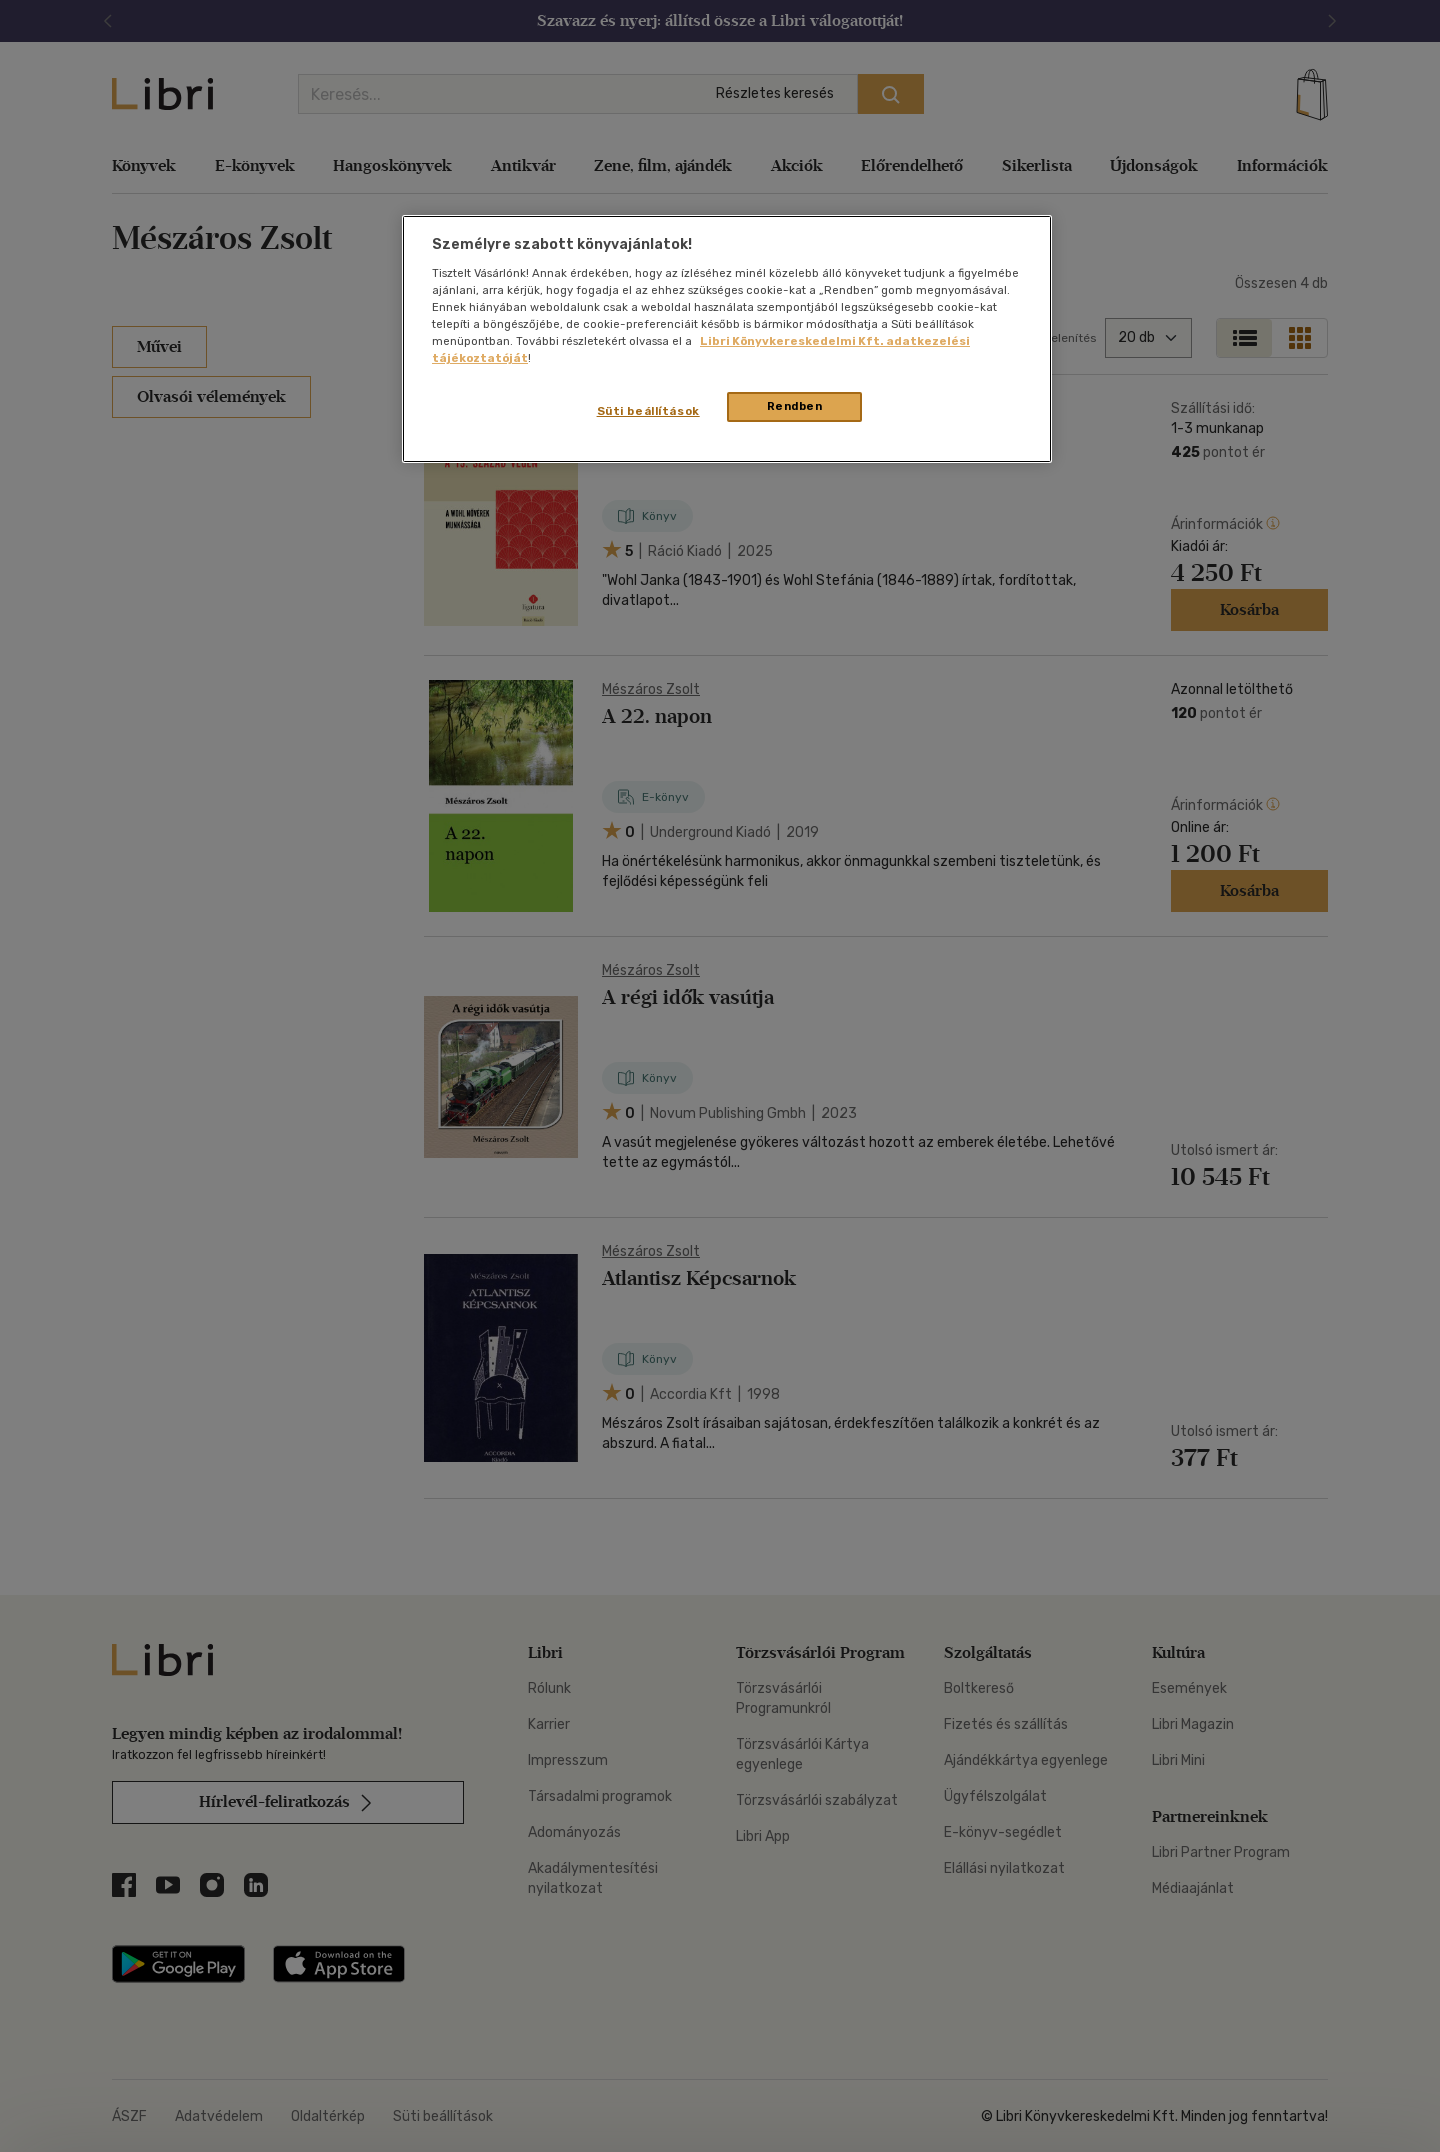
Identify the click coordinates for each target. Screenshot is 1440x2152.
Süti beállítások (648, 411)
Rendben (795, 406)
